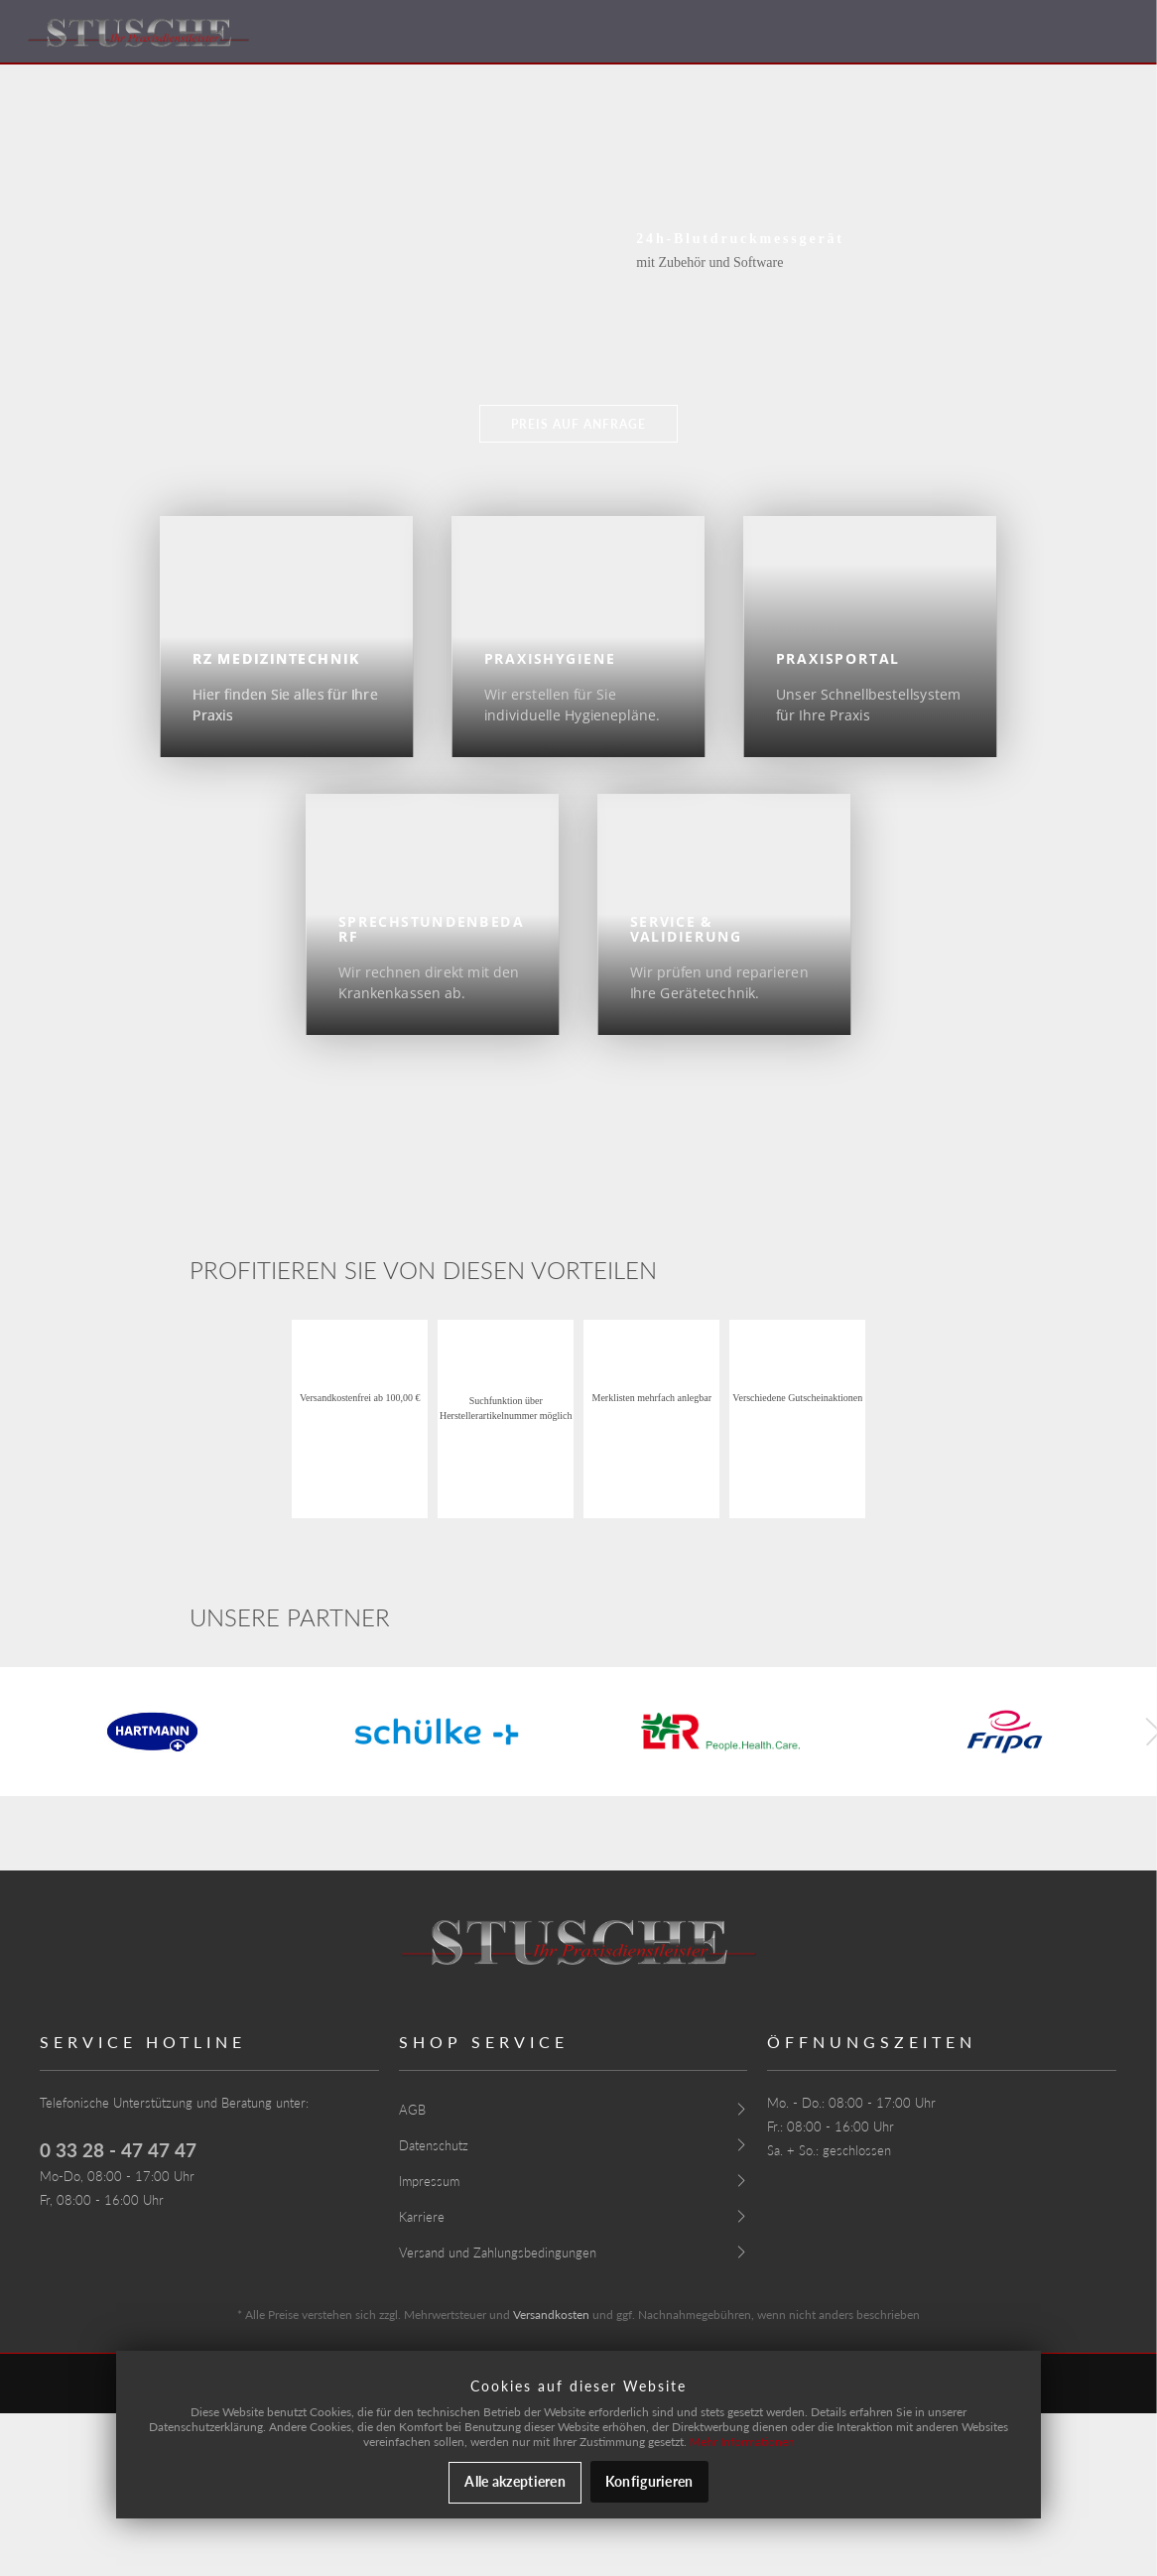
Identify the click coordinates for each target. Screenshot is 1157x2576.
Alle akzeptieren (514, 2481)
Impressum (429, 2181)
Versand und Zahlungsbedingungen (497, 2252)
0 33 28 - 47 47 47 (118, 2149)
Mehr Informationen (742, 2441)
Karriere (422, 2217)
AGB (412, 2110)
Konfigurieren (649, 2481)
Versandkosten (551, 2314)
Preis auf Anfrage (578, 424)
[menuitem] (573, 2108)
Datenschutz (433, 2145)
